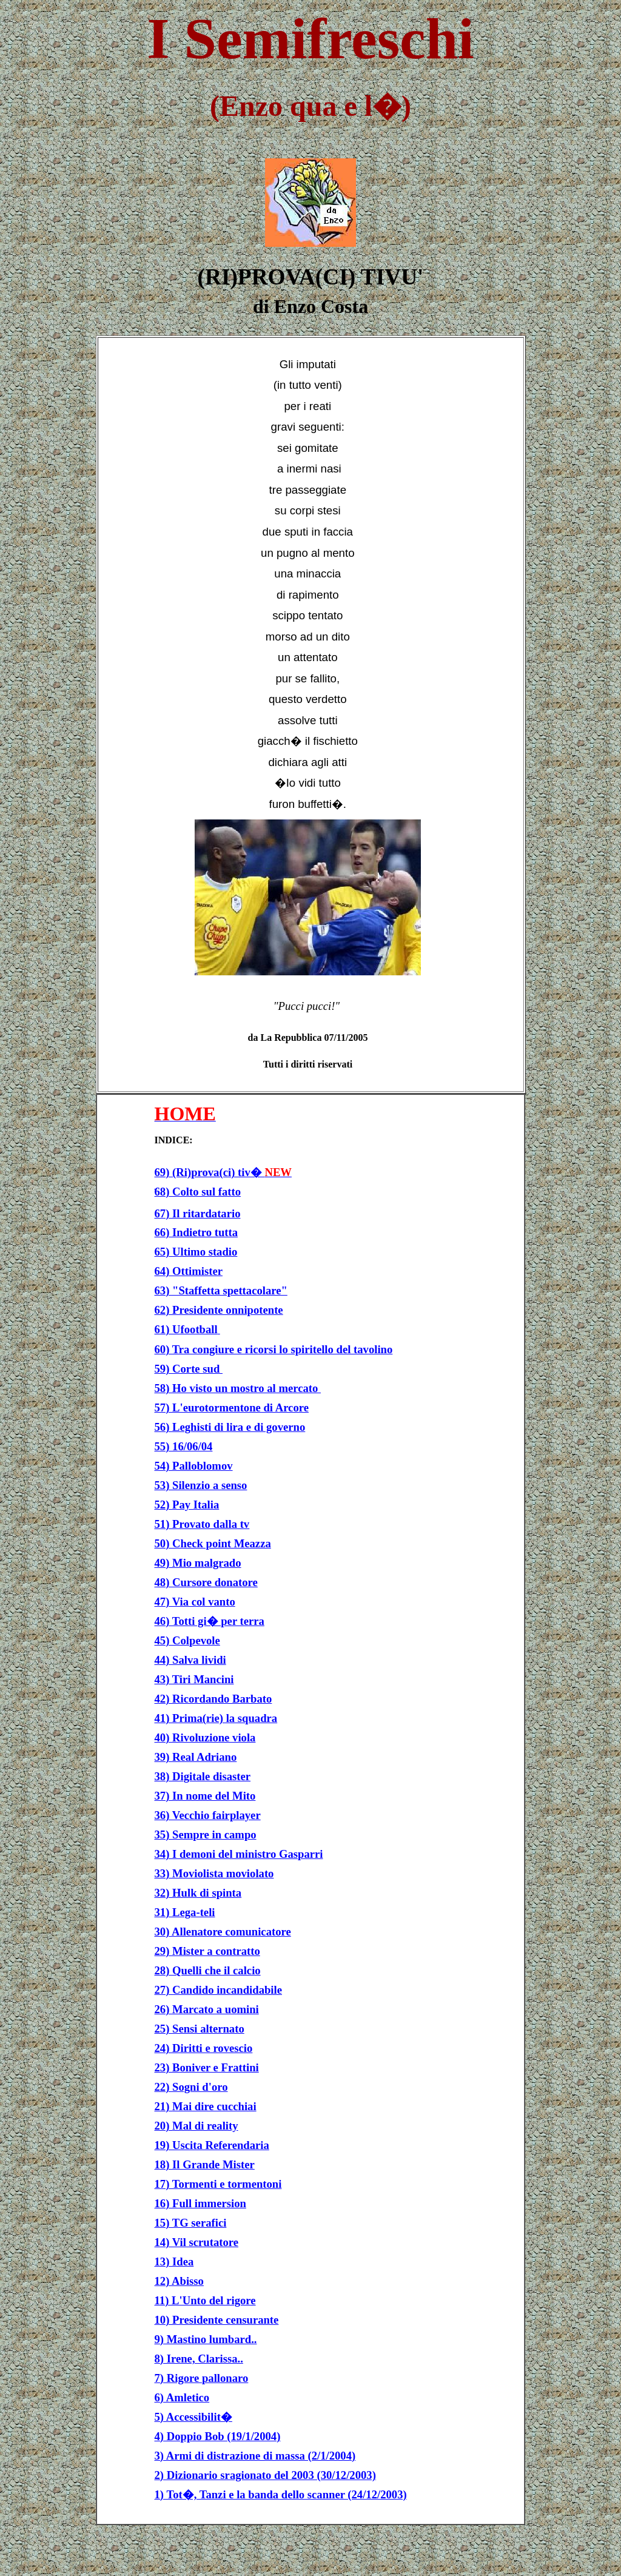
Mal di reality (205, 2125)
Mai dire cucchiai (214, 2106)
